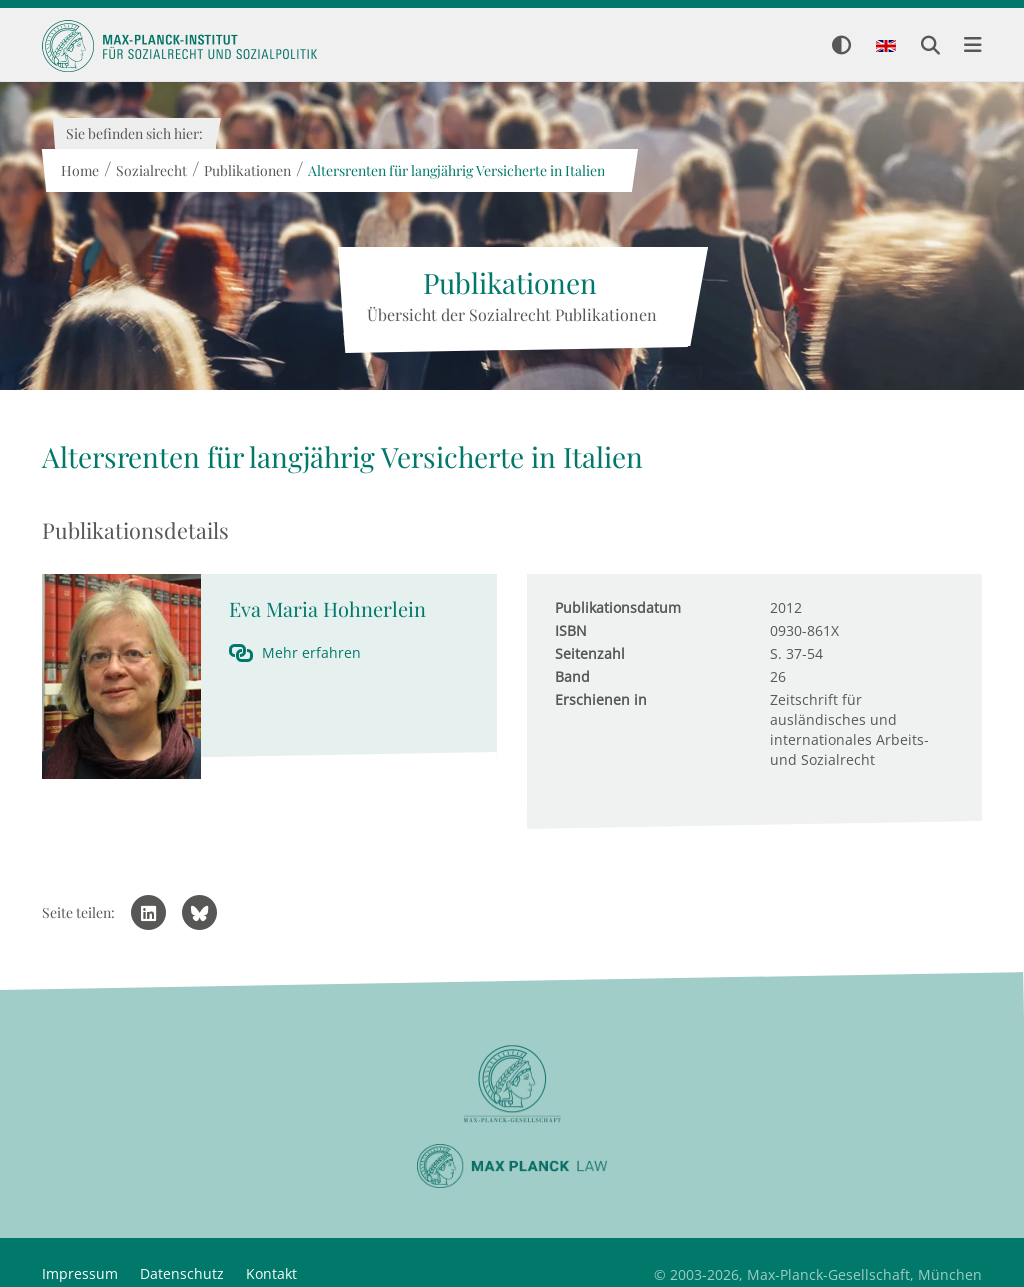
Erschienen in (601, 699)
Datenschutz (182, 1273)
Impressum (80, 1273)
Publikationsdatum (618, 607)
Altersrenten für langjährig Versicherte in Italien (455, 170)
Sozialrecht (150, 170)
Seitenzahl (590, 653)
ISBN (571, 630)
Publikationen (246, 170)
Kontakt (271, 1273)
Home (79, 170)
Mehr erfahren (311, 652)
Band (572, 676)
